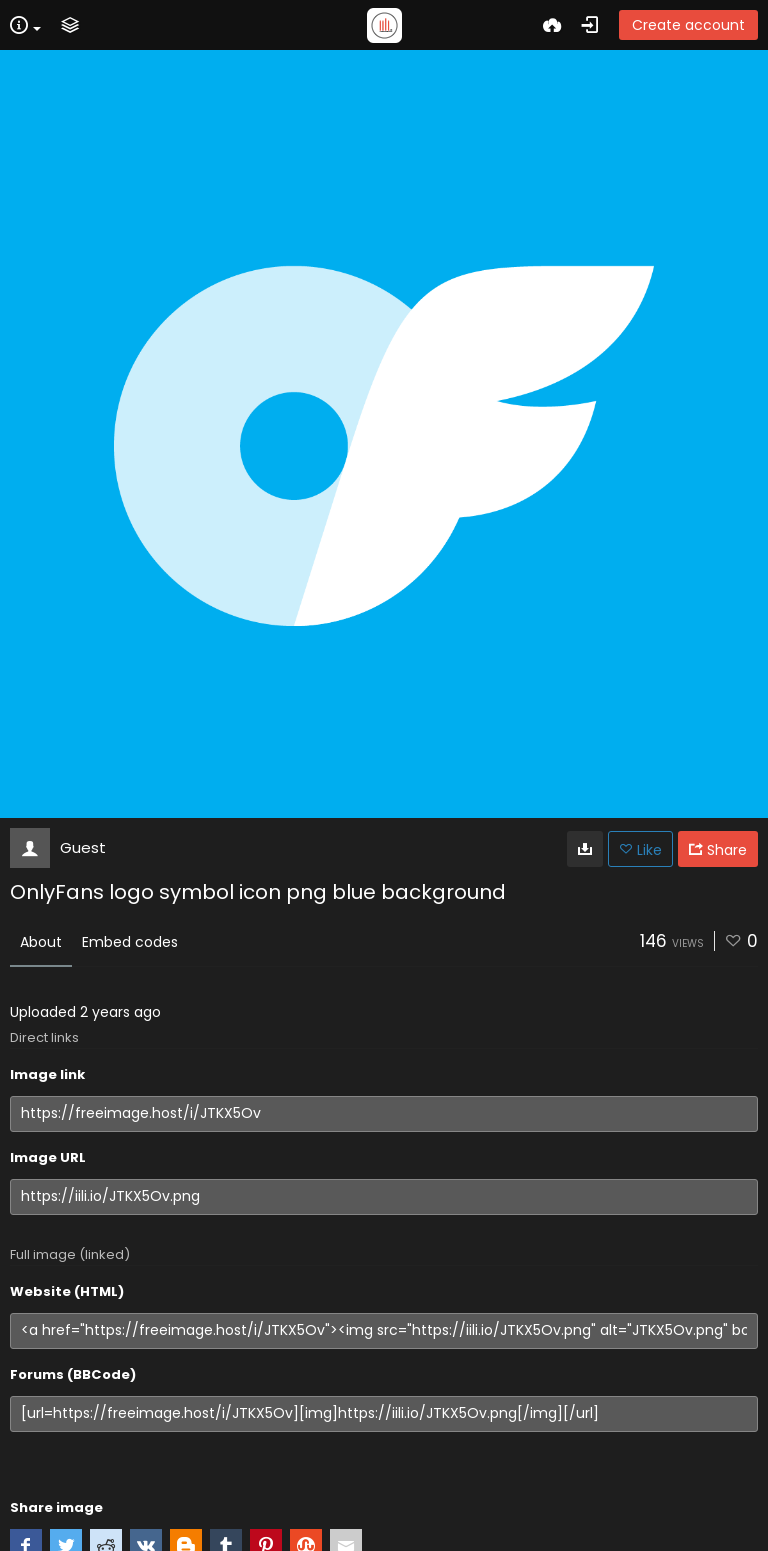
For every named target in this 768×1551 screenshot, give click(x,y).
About (41, 942)
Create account (688, 25)
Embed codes (130, 942)
